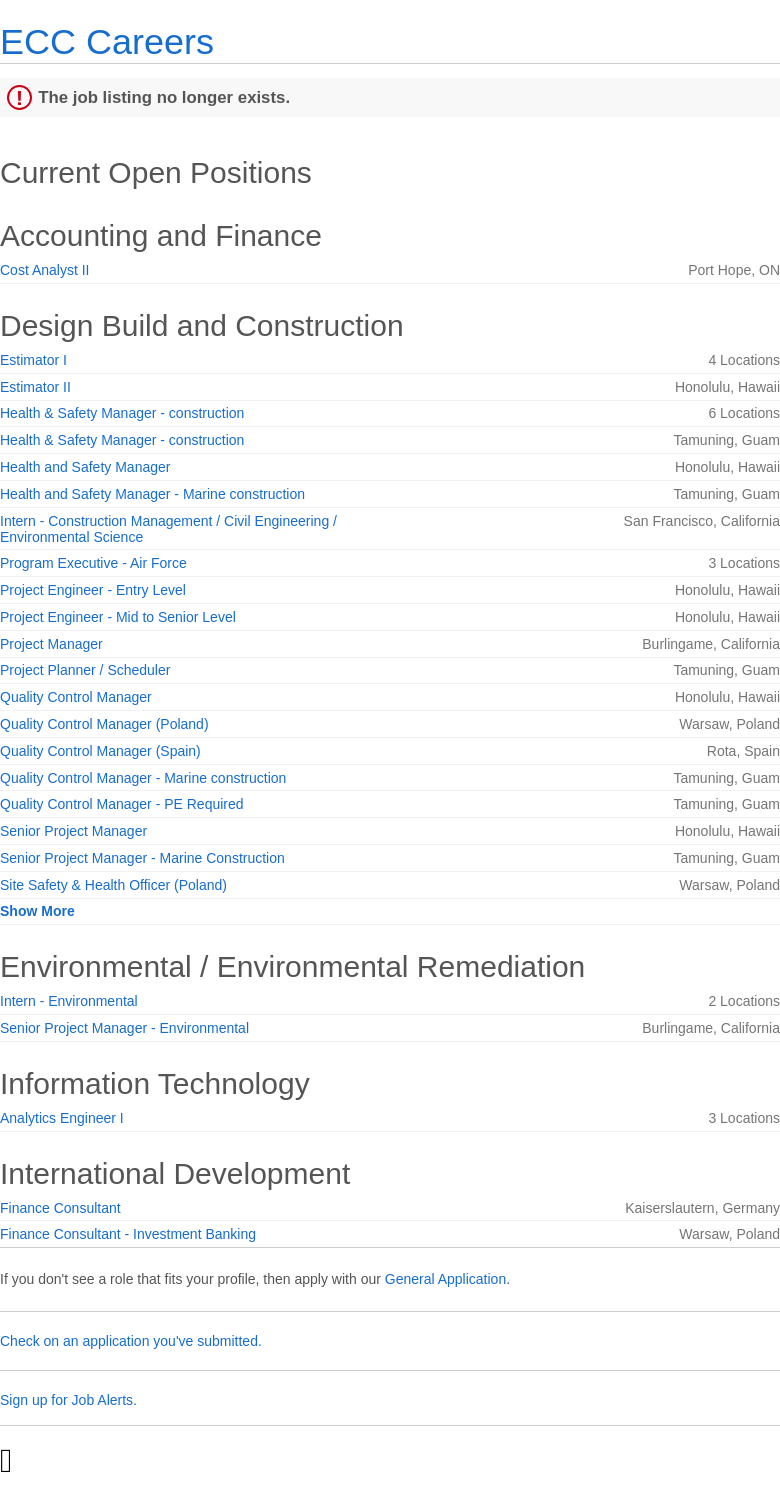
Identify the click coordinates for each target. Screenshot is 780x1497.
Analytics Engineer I (62, 1118)
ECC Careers (107, 41)
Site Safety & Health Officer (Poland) (113, 885)
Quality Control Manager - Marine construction (143, 778)
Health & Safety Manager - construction (122, 413)
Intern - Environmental (69, 1001)
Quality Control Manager (76, 697)
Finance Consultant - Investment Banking (128, 1234)
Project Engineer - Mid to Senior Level (118, 617)
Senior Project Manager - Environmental (124, 1028)
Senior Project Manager (73, 831)
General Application (445, 1279)
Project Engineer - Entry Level (93, 590)
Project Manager (51, 644)
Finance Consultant (60, 1208)
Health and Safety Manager (85, 467)
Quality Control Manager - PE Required (122, 804)
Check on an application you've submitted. (131, 1341)
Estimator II (35, 387)
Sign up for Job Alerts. (68, 1400)
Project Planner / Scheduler (85, 670)
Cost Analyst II (44, 270)
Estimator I (33, 360)
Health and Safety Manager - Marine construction (152, 494)
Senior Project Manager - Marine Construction (142, 858)
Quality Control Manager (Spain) (100, 751)
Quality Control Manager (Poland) (104, 724)
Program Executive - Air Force (93, 563)
